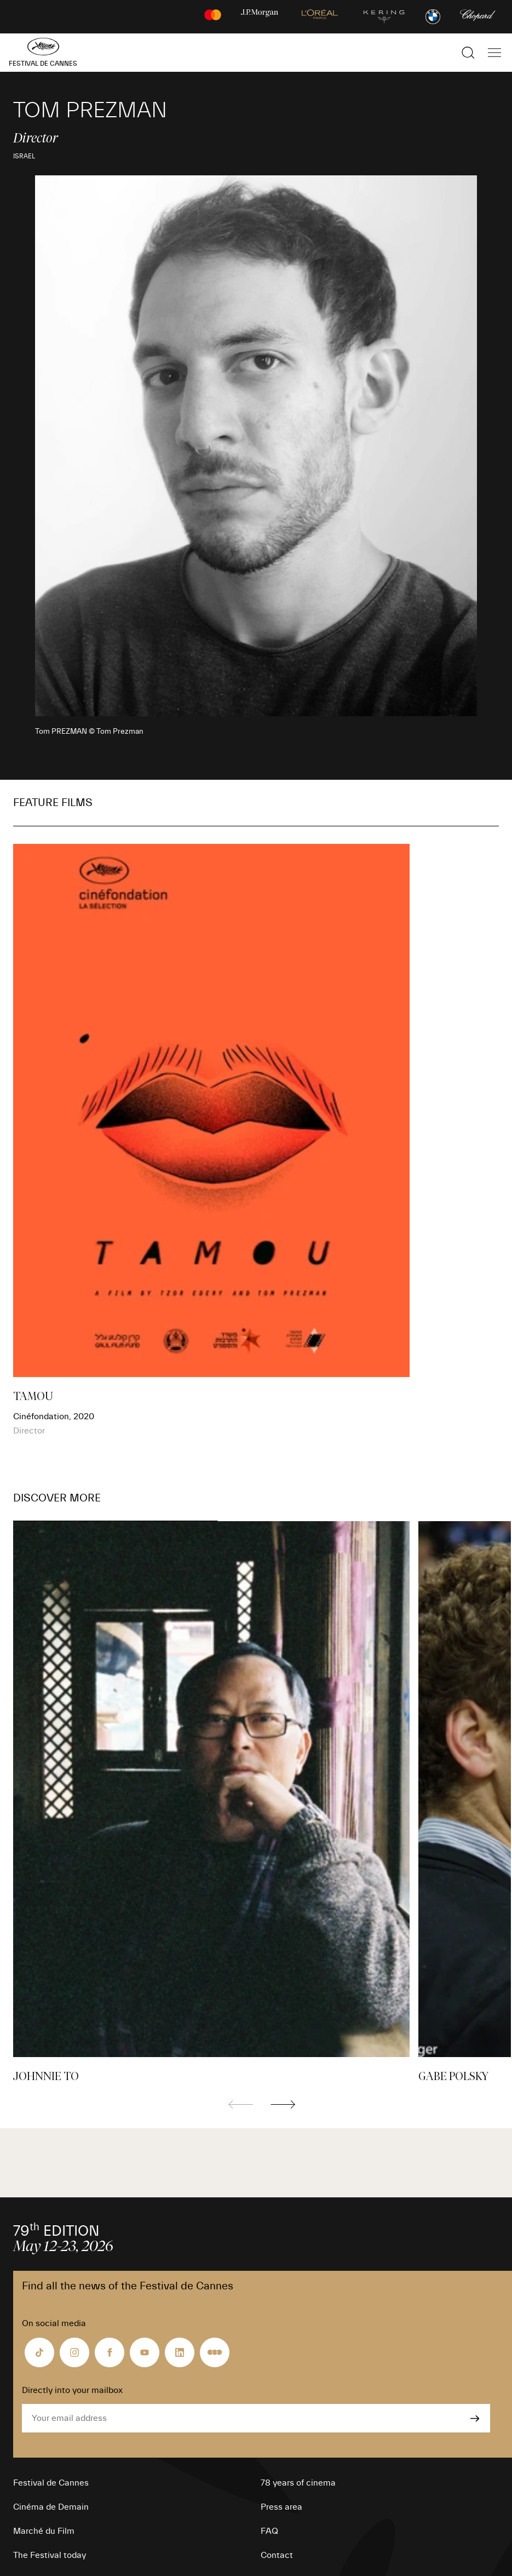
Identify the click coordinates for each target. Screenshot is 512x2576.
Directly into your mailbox (72, 2390)
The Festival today (49, 2555)
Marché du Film (43, 2531)
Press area (281, 2507)
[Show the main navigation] (494, 52)
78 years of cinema (298, 2483)
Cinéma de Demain (51, 2507)
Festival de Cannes (51, 2483)
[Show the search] (468, 52)
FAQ (269, 2531)
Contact (277, 2555)
